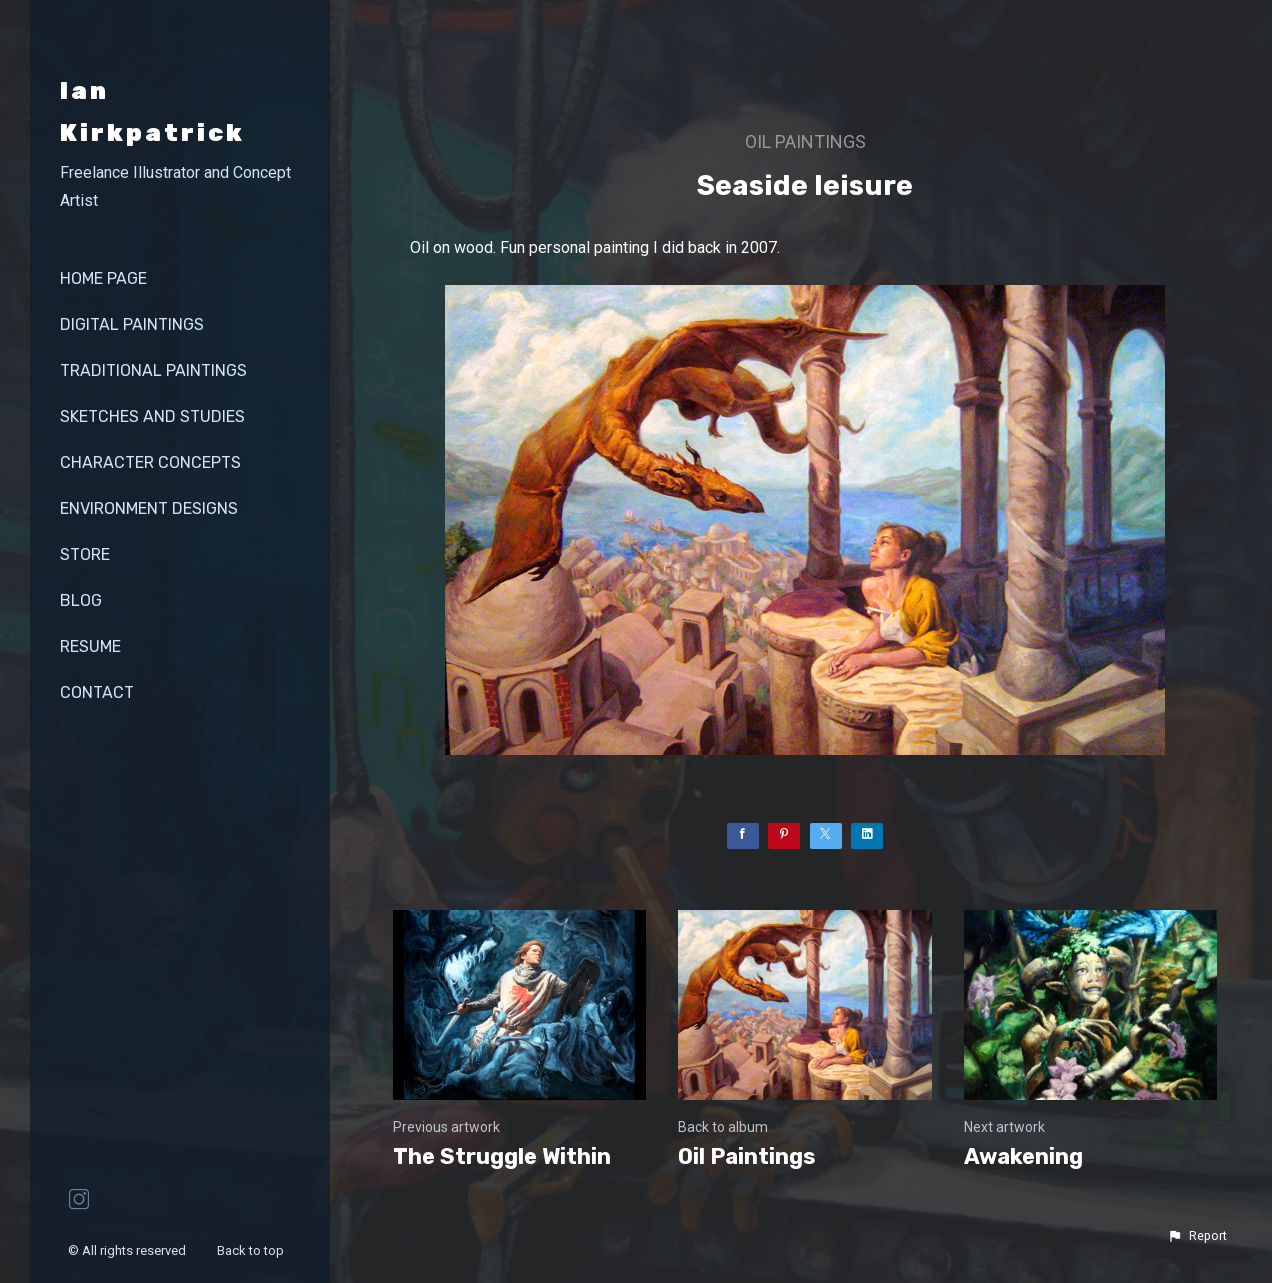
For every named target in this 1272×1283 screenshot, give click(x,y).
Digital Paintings (132, 324)
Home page (103, 278)
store (85, 554)
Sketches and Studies (152, 416)
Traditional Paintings (153, 370)
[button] (1197, 1236)
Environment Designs (149, 508)
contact (97, 692)
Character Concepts (150, 462)
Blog (81, 600)
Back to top (252, 1250)
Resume (90, 646)
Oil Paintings (805, 141)
